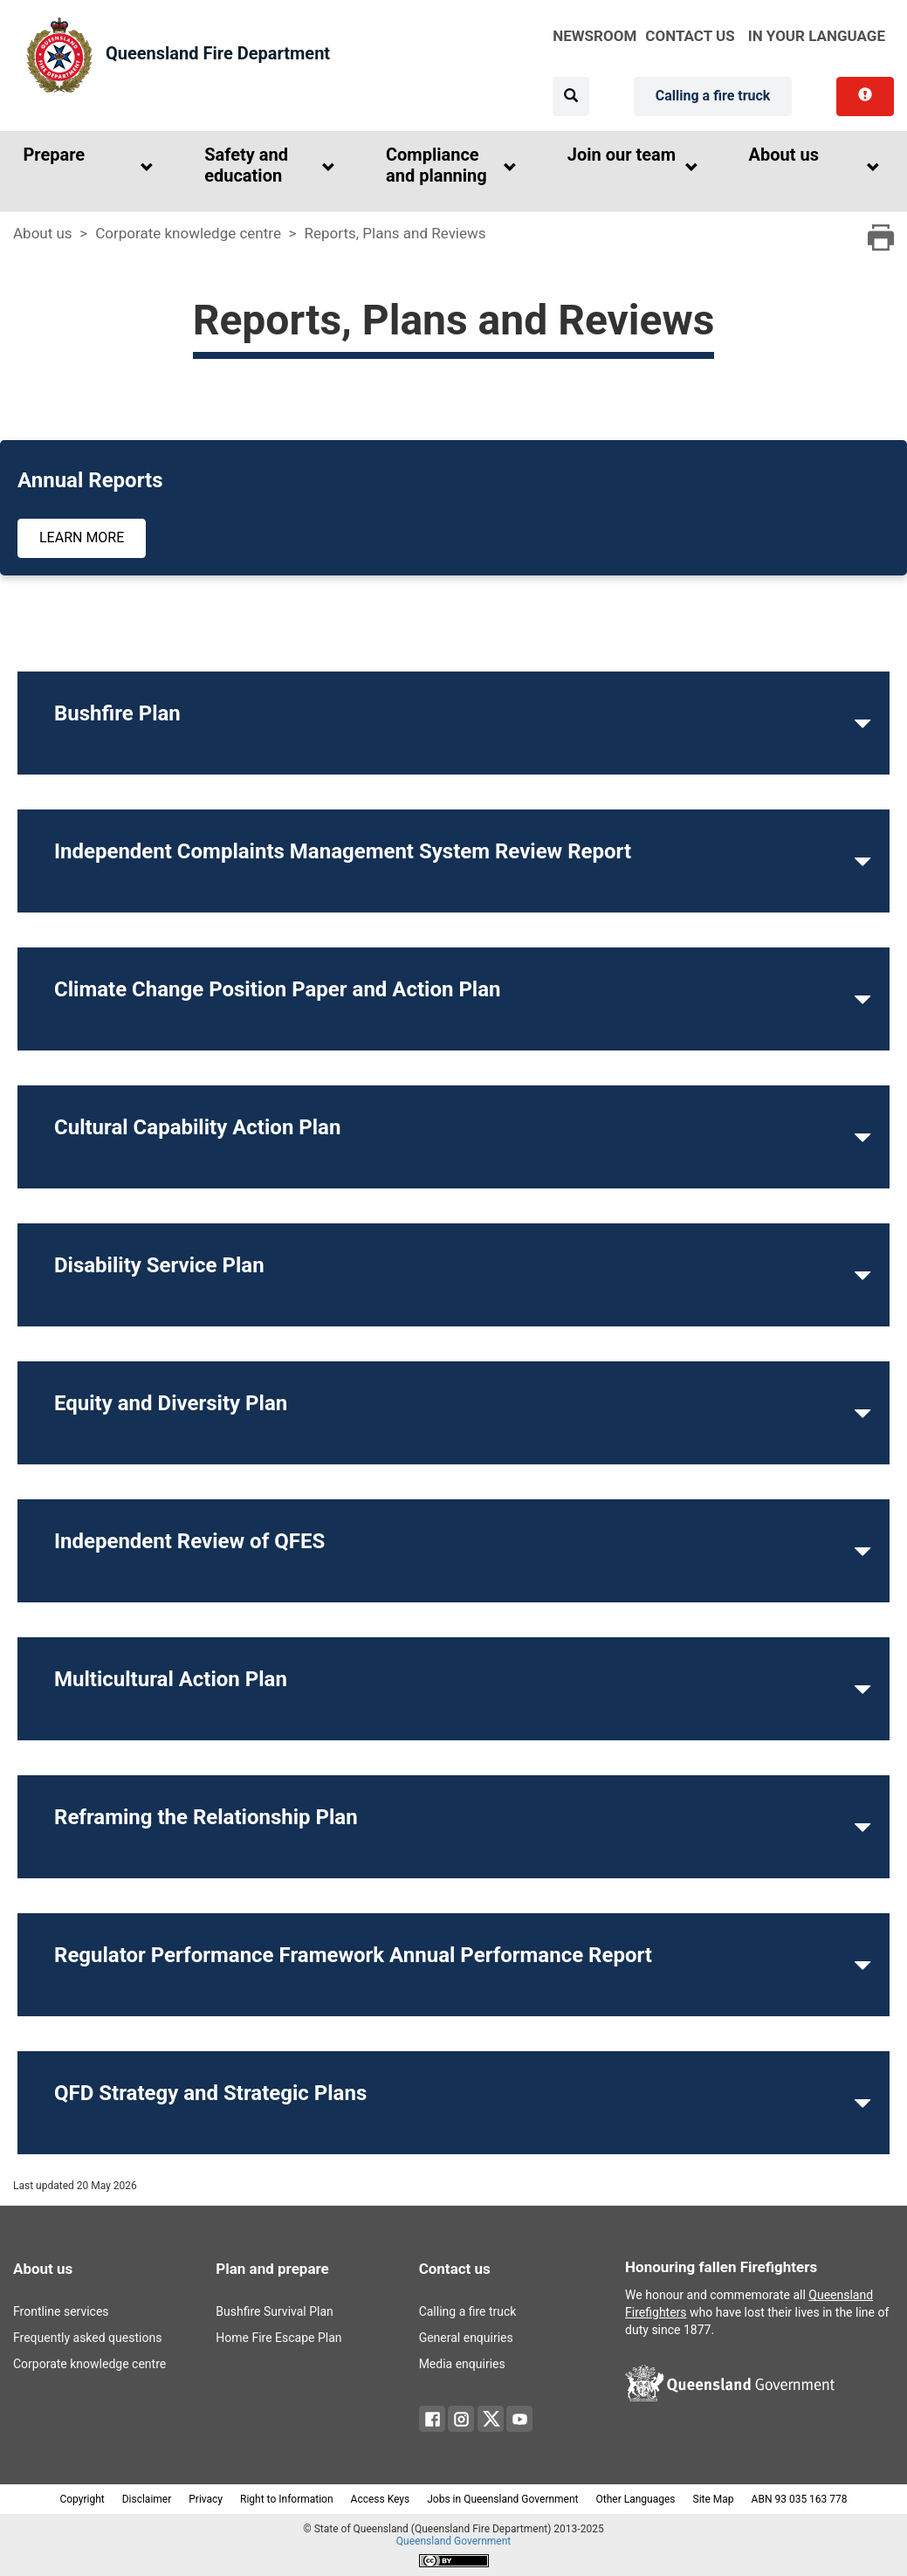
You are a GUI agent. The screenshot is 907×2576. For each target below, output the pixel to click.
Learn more (81, 537)
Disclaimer (147, 2499)
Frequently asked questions (87, 2338)
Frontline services (61, 2311)
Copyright (81, 2499)
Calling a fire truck (713, 95)
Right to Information (286, 2499)
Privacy (206, 2499)
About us (42, 233)
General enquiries (466, 2338)
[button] (84, 168)
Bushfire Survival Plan (274, 2311)
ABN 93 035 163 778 (800, 2499)
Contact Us (689, 36)
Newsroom (594, 36)
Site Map (713, 2499)
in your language (816, 36)
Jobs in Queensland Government (502, 2499)
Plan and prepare (272, 2268)
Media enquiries (462, 2364)
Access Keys (380, 2499)
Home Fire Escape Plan (278, 2338)
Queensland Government (453, 2541)
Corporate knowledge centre (188, 233)
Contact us (455, 2268)
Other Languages (636, 2499)
